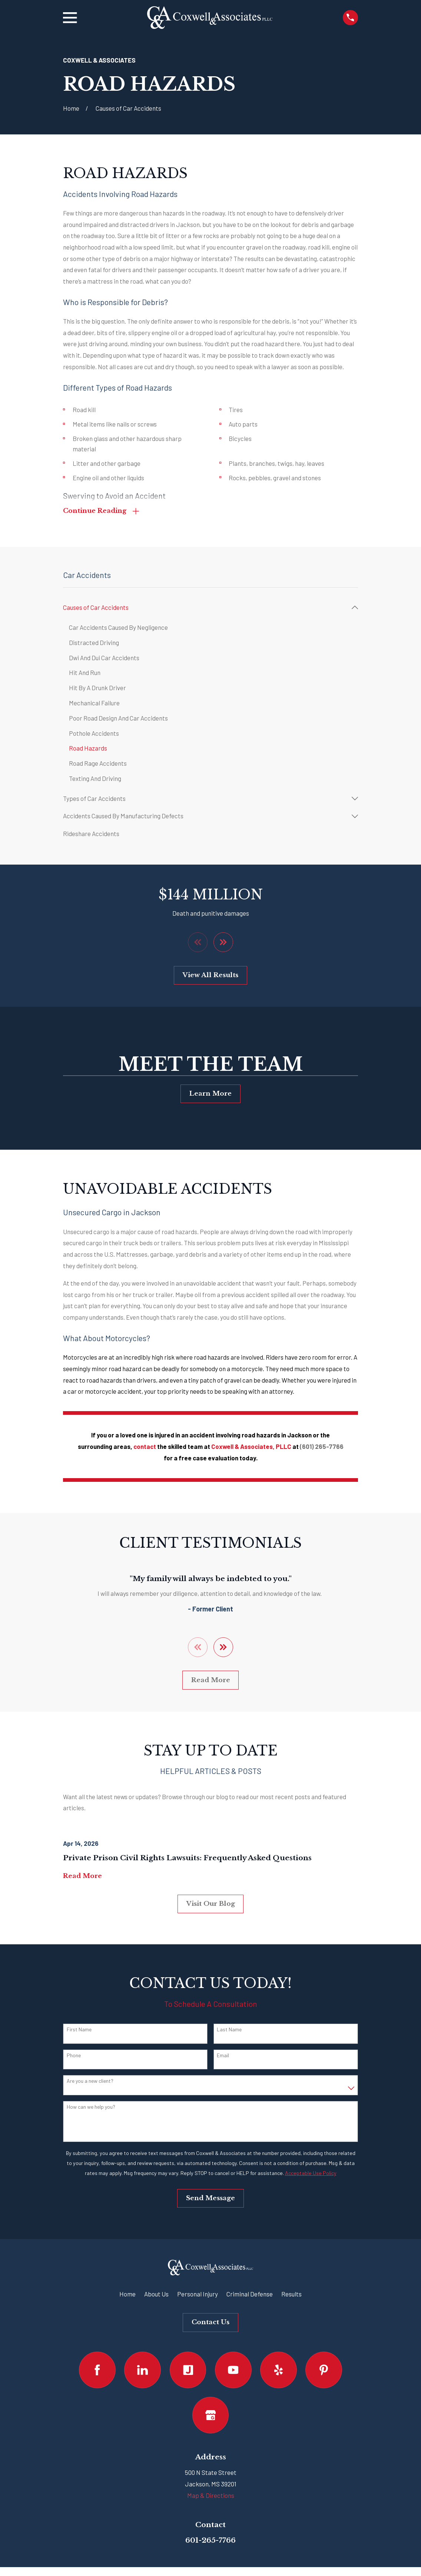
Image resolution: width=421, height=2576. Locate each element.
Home (127, 2296)
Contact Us (210, 2325)
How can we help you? (91, 2109)
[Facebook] (97, 2372)
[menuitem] (205, 609)
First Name (79, 2032)
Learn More (210, 1095)
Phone (74, 2058)
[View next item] (224, 944)
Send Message (210, 2201)
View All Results (210, 977)
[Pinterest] (323, 2372)
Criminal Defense (249, 2296)
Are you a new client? (90, 2083)
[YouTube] (233, 2372)
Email (223, 2058)
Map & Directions (210, 2498)
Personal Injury (197, 2296)
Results (291, 2296)
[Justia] (188, 2372)
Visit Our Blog (210, 1906)
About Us (156, 2296)
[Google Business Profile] (210, 2417)
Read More (210, 1683)
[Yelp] (278, 2372)
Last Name (229, 2032)
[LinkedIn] (142, 2372)
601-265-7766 (210, 2543)
